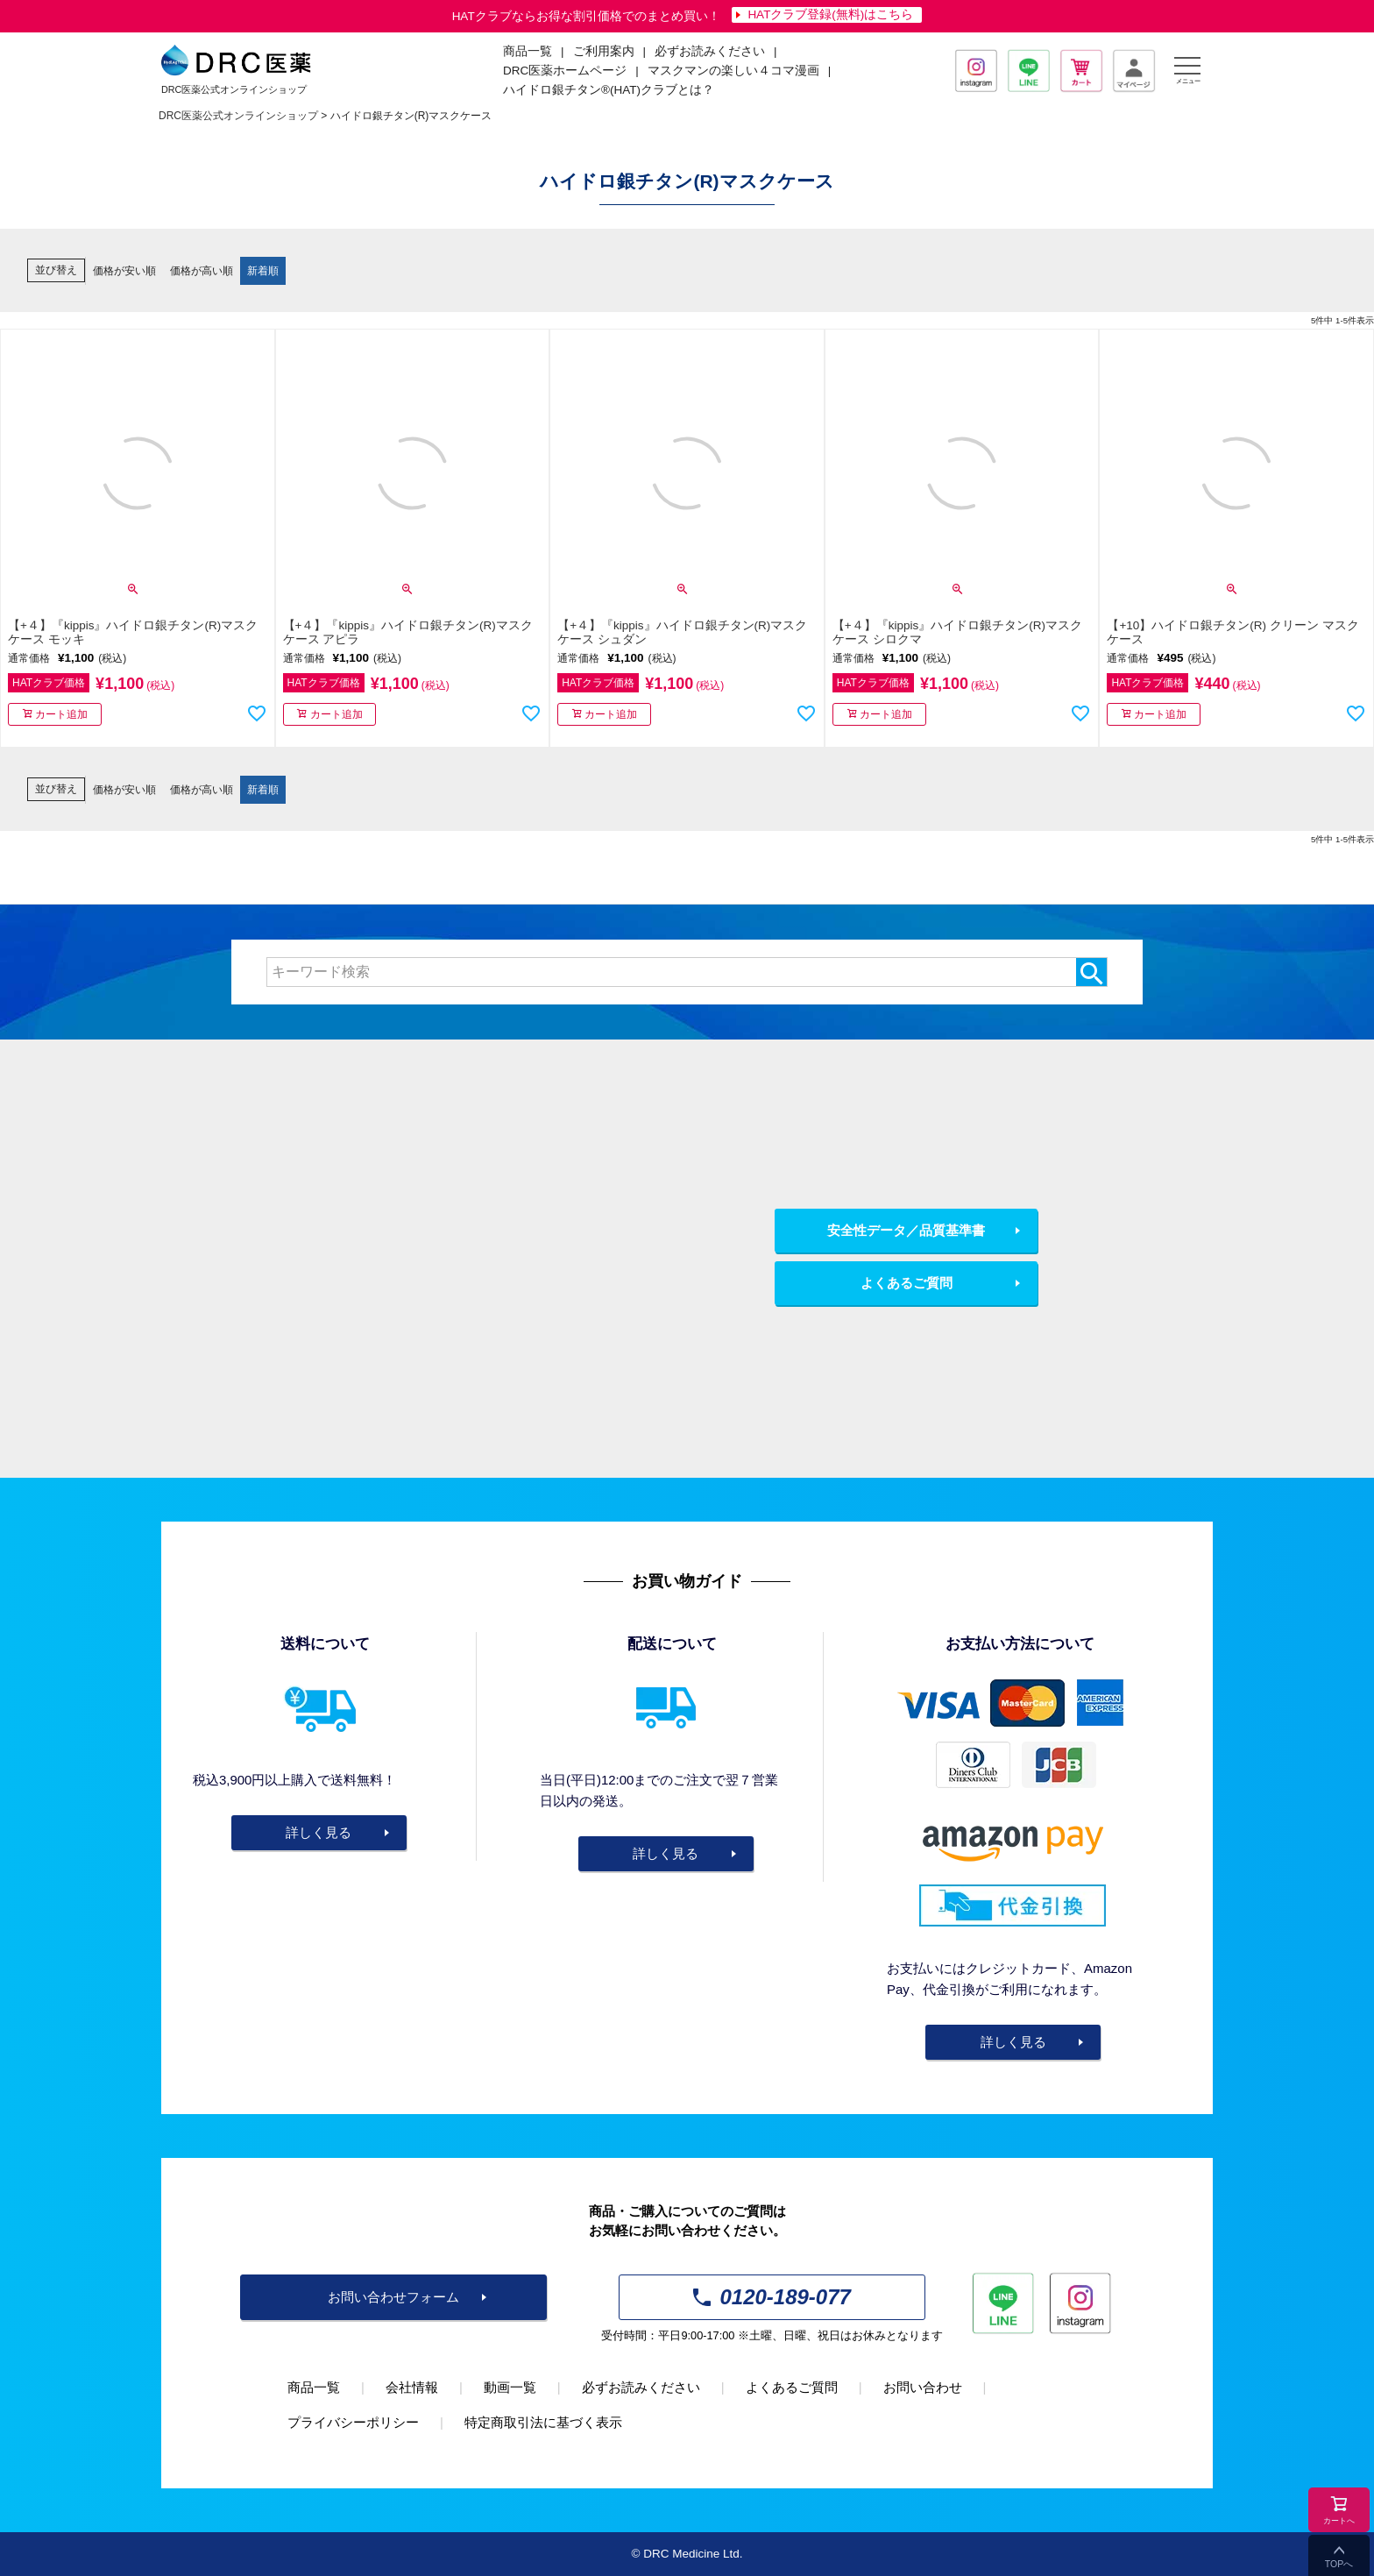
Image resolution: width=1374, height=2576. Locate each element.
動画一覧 (510, 2387)
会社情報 (412, 2387)
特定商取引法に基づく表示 (543, 2422)
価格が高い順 (201, 271)
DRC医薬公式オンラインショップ (238, 116)
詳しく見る (318, 1832)
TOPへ (1339, 2563)
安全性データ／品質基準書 (906, 1230)
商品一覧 (313, 2387)
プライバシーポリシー (353, 2422)
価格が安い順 (124, 271)
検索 (1091, 972)
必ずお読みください (710, 51)
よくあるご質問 (907, 1282)
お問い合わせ (922, 2387)
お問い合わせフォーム (393, 2296)
